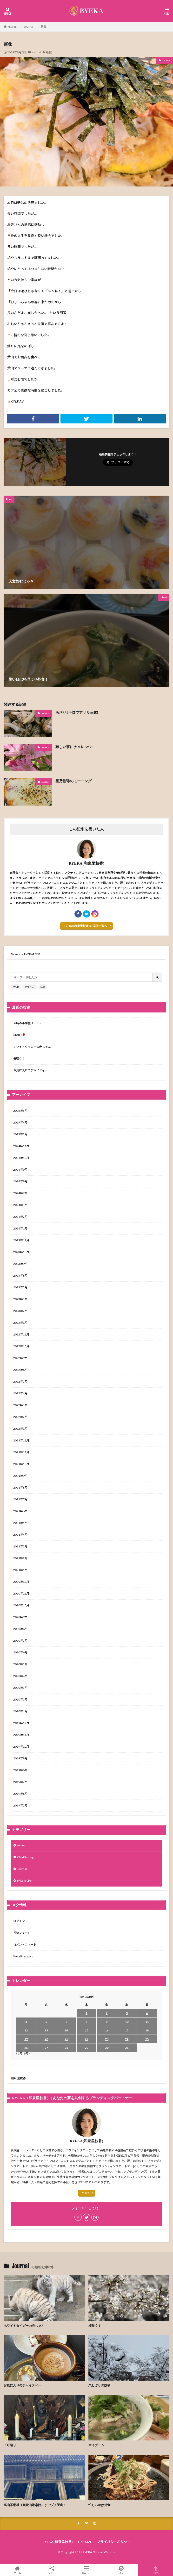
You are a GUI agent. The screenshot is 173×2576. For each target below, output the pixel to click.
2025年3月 (20, 1134)
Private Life (24, 1880)
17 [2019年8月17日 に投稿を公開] (126, 2030)
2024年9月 (20, 1169)
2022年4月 (20, 1393)
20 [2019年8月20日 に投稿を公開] (46, 2039)
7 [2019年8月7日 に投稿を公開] (66, 2022)
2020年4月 (20, 1676)
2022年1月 (20, 1428)
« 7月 (19, 2053)
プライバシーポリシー (114, 2542)
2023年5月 (20, 1287)
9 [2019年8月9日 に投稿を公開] (106, 2022)
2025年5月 (20, 1110)
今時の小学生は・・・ (27, 1023)
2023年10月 (21, 1252)
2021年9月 (20, 1475)
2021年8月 (20, 1487)
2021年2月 (20, 1558)
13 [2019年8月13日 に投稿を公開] (46, 2030)
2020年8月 (20, 1629)
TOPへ (155, 2570)
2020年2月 (20, 1699)
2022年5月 (20, 1381)
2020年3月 (20, 1687)
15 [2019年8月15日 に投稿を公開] (86, 2030)
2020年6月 (20, 1652)
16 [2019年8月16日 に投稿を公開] (106, 2030)
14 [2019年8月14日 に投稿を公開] (66, 2030)
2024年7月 (20, 1193)
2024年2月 (20, 1216)
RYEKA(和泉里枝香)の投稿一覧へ (85, 926)
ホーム (17, 2570)
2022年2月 (20, 1417)
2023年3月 (20, 1299)
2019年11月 (21, 1735)
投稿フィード (22, 1933)
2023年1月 (20, 1322)
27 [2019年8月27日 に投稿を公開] (46, 2047)
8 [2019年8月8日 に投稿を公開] (86, 2022)
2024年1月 (20, 1228)
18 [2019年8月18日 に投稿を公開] (147, 2030)
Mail (121, 2570)
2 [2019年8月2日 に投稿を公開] (106, 2013)
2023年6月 (20, 1275)
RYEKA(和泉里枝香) (57, 2542)
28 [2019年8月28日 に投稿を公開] (66, 2047)
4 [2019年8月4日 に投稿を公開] (147, 2013)
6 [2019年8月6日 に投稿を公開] (46, 2022)
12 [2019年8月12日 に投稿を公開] (26, 2030)
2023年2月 (20, 1311)
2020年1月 (20, 1711)
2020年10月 (21, 1605)
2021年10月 (21, 1464)
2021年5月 (20, 1523)
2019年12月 (21, 1723)
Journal (28, 26)
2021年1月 (20, 1570)
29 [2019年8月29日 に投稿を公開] (86, 2047)
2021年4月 (20, 1534)
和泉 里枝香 (18, 2078)
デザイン (29, 986)
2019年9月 (20, 1758)
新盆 (44, 26)
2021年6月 (20, 1511)
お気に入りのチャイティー (30, 1070)
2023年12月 (21, 1240)
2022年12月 (21, 1334)
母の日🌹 (19, 1035)
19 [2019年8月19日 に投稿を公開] (26, 2039)
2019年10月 (21, 1746)
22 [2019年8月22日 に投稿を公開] (86, 2039)
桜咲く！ (19, 1058)
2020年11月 (21, 1593)
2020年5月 (20, 1664)
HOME (12, 26)
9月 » (27, 2053)
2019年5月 (20, 1805)
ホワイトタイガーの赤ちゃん (32, 1047)
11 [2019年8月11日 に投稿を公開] (147, 2022)
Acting (21, 1845)
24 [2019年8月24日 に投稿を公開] (126, 2039)
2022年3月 (20, 1405)
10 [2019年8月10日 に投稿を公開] (126, 2022)
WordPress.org (23, 1956)
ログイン (19, 1921)
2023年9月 (20, 1264)
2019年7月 (20, 1782)
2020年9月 (20, 1617)
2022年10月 (21, 1346)
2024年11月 (21, 1146)
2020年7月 (20, 1640)
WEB (16, 986)
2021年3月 (20, 1546)
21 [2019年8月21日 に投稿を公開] (66, 2039)
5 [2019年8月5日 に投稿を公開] (26, 2022)
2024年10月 (21, 1158)
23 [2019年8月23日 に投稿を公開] (106, 2039)
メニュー (86, 2570)
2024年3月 (20, 1205)
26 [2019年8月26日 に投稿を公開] (26, 2047)
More (85, 2193)
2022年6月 (20, 1370)
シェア (52, 2570)
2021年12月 (21, 1440)
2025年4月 (20, 1122)
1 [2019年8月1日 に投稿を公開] (86, 2013)
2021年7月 (20, 1499)
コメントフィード (24, 1944)
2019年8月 (20, 1770)
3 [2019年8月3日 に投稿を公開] (127, 2013)
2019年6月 (20, 1793)
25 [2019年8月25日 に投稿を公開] (147, 2039)
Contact (85, 2542)
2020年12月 (21, 1581)
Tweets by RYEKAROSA (25, 954)
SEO (42, 986)
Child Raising (25, 1857)
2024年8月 (20, 1181)
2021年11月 (21, 1452)
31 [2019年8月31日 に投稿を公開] (126, 2047)
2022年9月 (20, 1358)
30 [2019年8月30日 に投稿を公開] (106, 2047)
